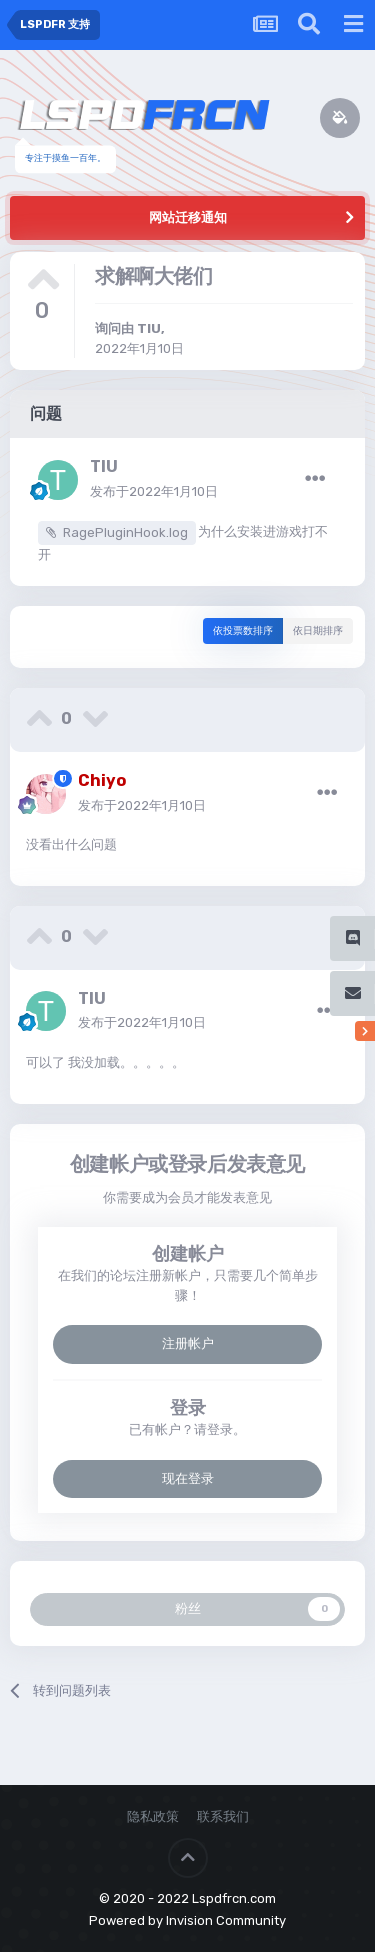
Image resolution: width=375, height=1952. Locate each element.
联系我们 (223, 1816)
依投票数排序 (243, 631)
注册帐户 (188, 1343)
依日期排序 (318, 631)
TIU (149, 328)
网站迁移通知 (188, 217)
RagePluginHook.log (125, 532)
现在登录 (188, 1478)
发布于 (154, 491)
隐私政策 (153, 1816)
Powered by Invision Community (187, 1920)
